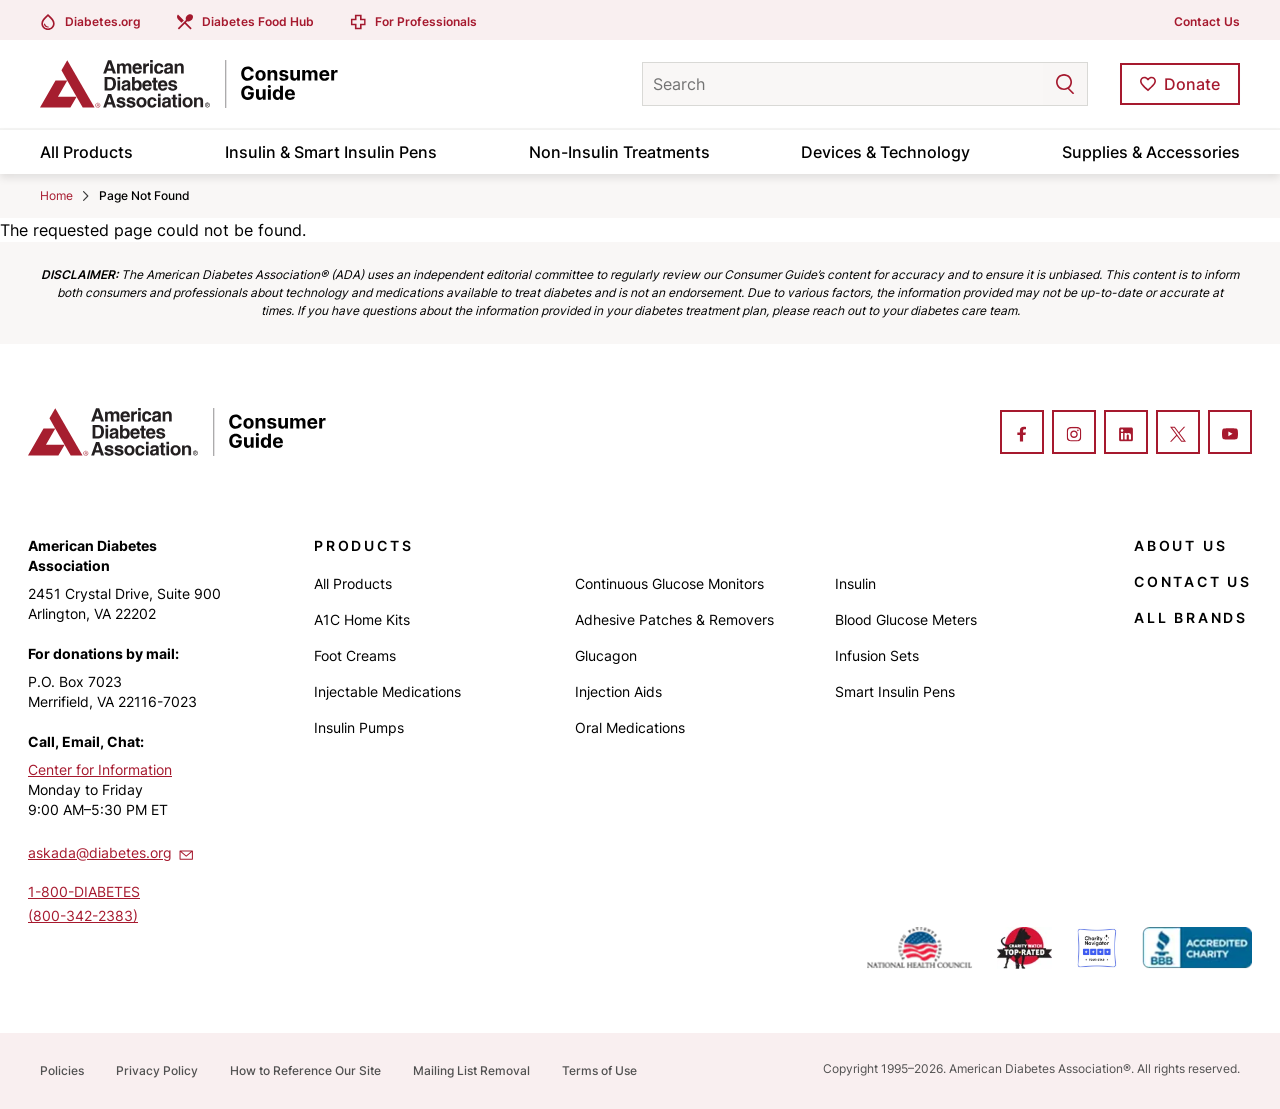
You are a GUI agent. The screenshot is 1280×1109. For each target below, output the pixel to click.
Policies (62, 1070)
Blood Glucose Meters (906, 619)
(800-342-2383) (83, 915)
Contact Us (1207, 21)
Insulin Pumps (359, 727)
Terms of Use (599, 1070)
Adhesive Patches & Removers (674, 619)
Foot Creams (355, 655)
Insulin (855, 583)
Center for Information (100, 769)
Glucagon (606, 655)
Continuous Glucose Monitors (669, 583)
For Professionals (426, 21)
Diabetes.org (103, 21)
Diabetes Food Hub (258, 21)
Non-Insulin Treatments (619, 152)
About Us (1180, 545)
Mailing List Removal (471, 1070)
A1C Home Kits (362, 619)
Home (56, 195)
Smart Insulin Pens (895, 691)
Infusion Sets (877, 655)
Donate (1192, 84)
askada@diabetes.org (112, 852)
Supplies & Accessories (1151, 152)
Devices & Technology (885, 152)
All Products (86, 152)
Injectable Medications (387, 691)
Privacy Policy (157, 1070)
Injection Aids (618, 691)
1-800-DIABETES (84, 891)
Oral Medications (630, 727)
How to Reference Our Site (305, 1070)
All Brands (1191, 617)
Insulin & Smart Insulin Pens (331, 152)
